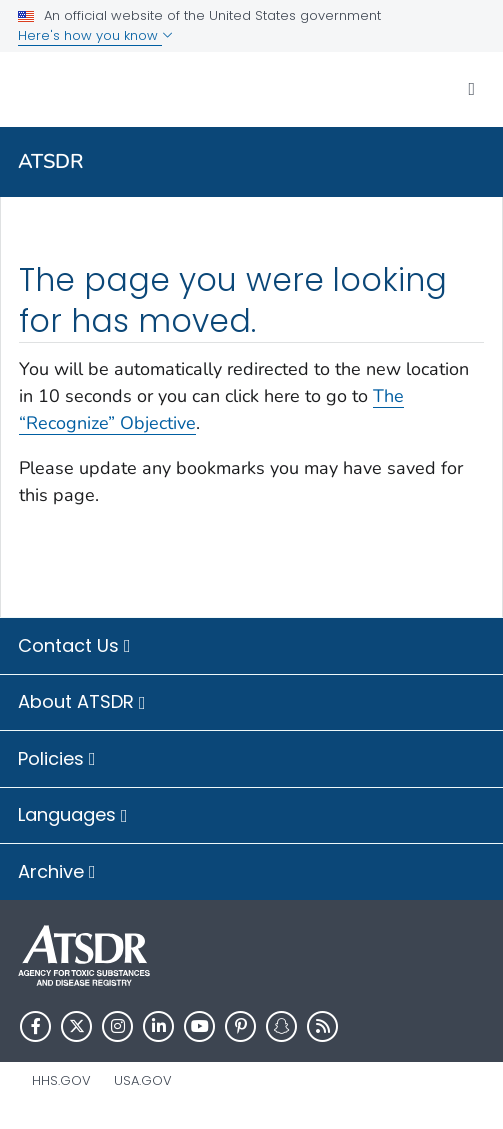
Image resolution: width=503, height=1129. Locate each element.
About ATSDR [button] (82, 703)
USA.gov (143, 1080)
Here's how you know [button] (95, 35)
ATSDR (51, 161)
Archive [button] (57, 873)
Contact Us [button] (74, 647)
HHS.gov (61, 1080)
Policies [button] (57, 760)
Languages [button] (73, 816)
